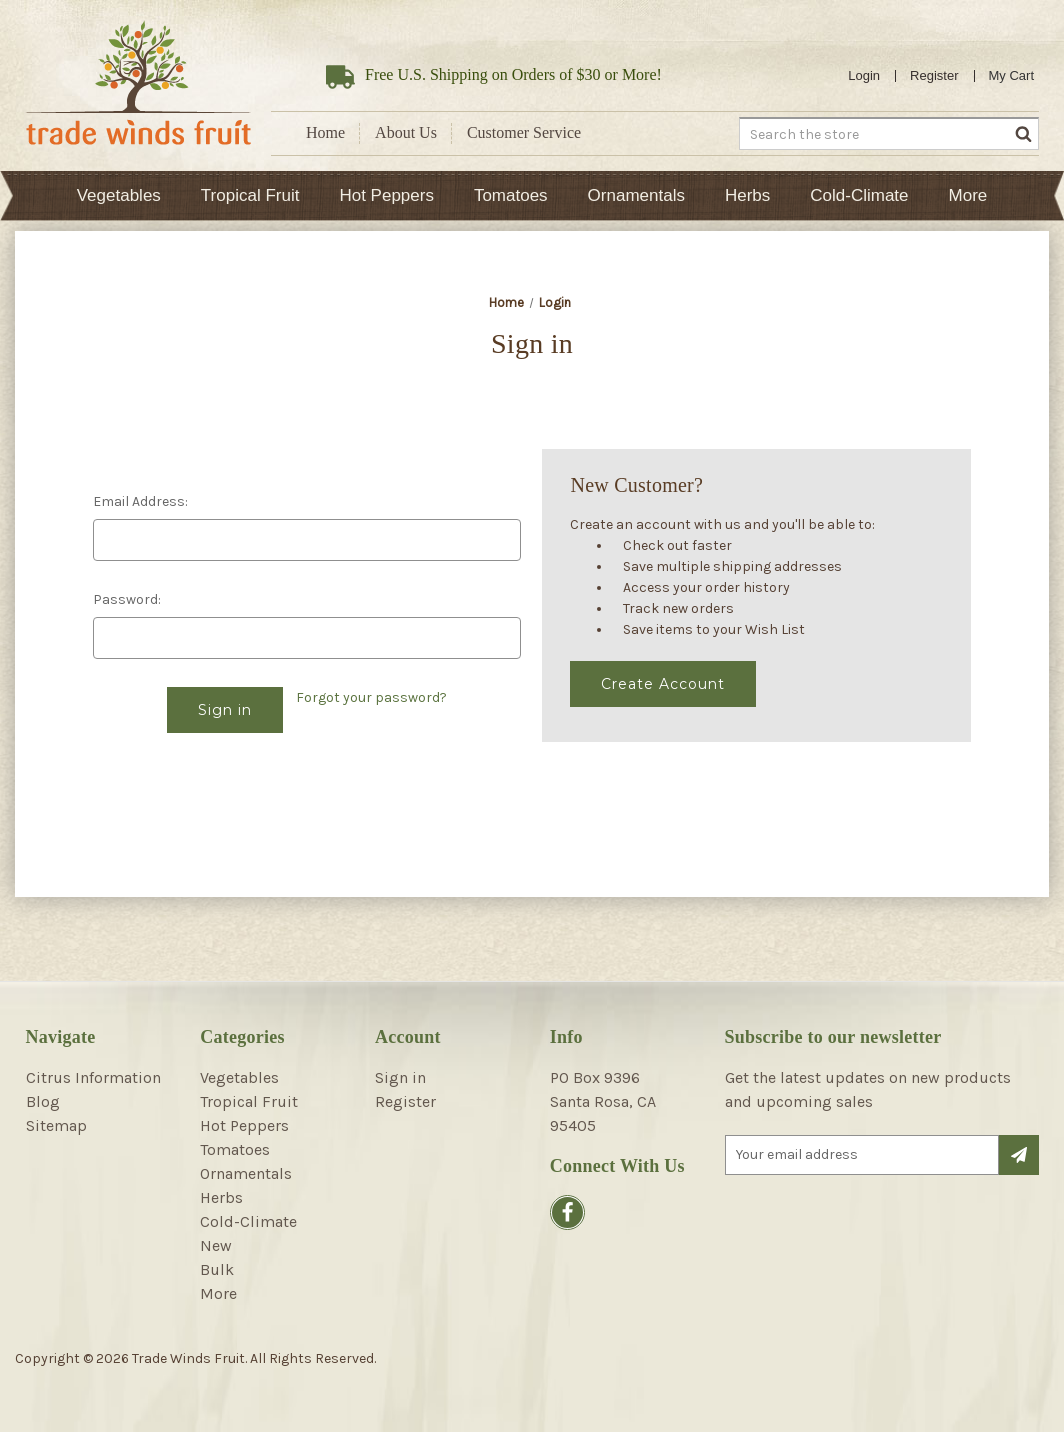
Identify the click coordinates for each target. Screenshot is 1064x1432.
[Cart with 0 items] (1012, 76)
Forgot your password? (371, 697)
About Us (406, 132)
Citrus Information (93, 1077)
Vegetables (119, 195)
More (968, 195)
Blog (43, 1101)
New (216, 1245)
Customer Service (524, 132)
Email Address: (140, 501)
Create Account (663, 684)
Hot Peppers (386, 195)
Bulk (217, 1269)
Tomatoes (511, 195)
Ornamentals (636, 195)
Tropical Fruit (250, 195)
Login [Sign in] (864, 75)
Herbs (747, 195)
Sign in (400, 1077)
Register (934, 75)
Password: (127, 599)
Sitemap (56, 1125)
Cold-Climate (859, 195)
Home (325, 132)
